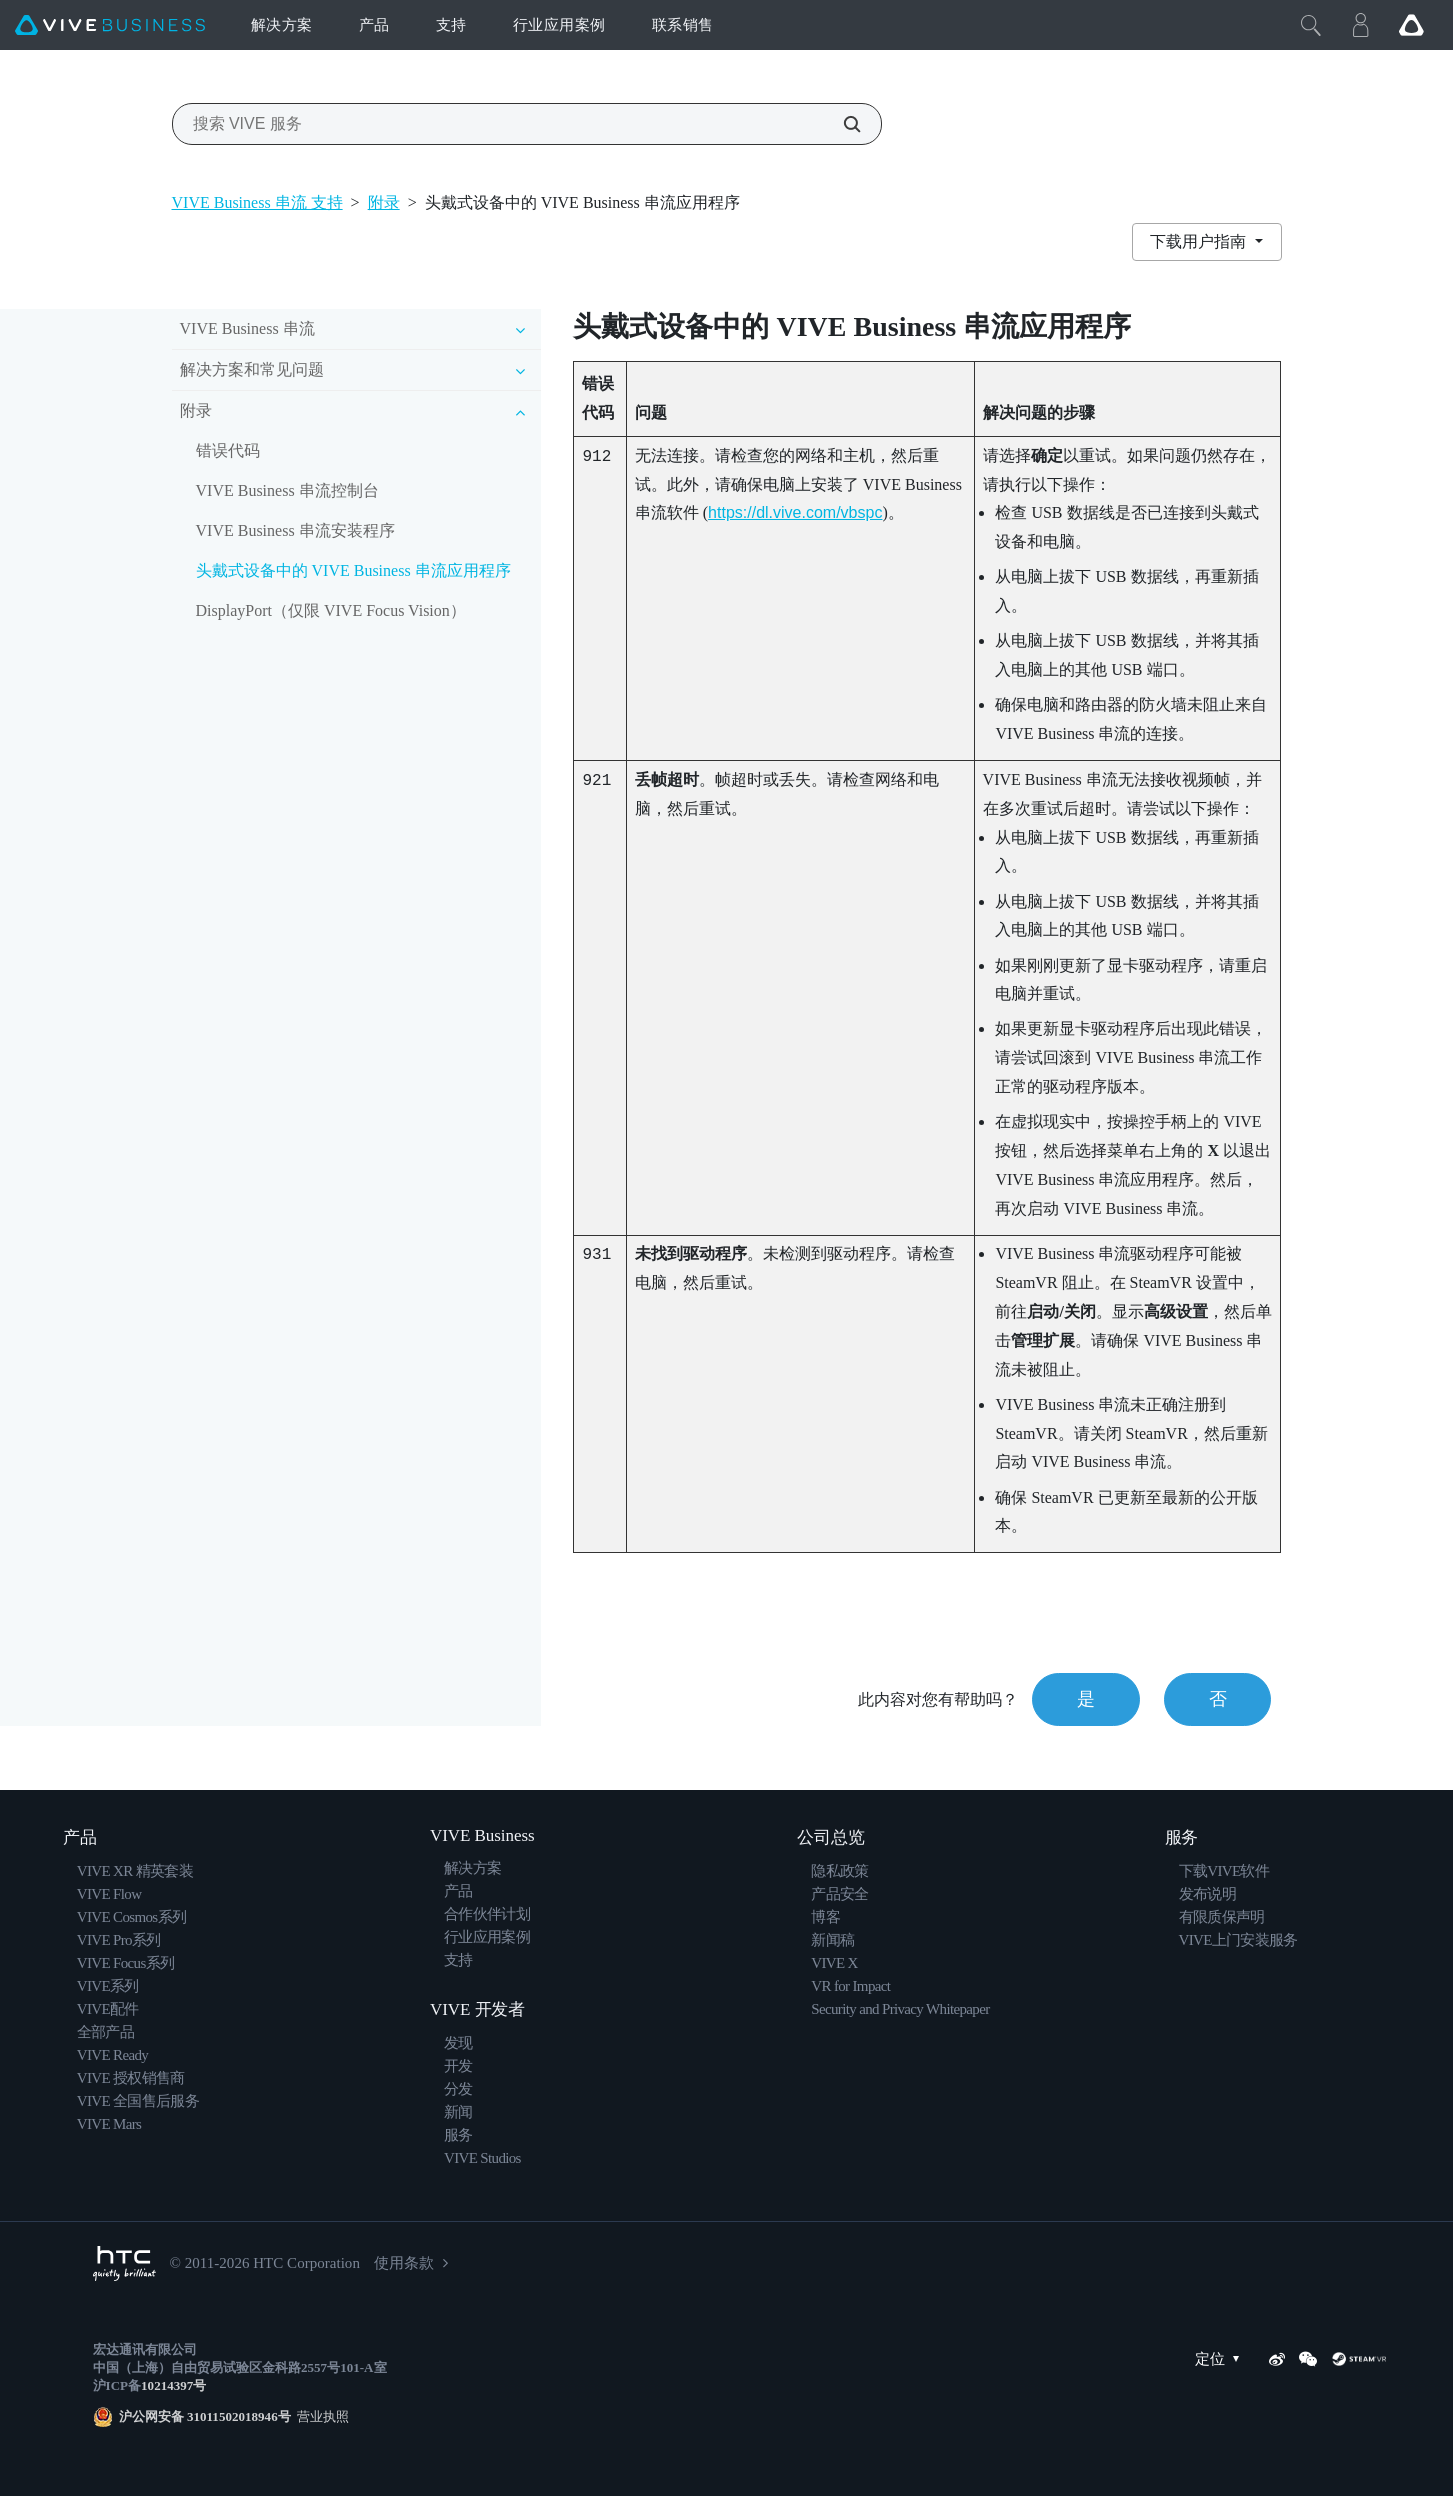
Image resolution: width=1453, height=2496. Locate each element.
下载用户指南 (1200, 241)
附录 (384, 202)
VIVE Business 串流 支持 (257, 202)
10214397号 (173, 2385)
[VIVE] (110, 25)
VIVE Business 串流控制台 (287, 490)
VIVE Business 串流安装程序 (295, 530)
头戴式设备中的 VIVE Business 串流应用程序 (353, 570)
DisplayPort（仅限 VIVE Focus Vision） (331, 610)
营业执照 (320, 2416)
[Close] (1311, 25)
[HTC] (124, 2263)
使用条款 (404, 2263)
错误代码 (228, 450)
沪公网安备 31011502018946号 (205, 2416)
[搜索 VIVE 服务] (841, 124)
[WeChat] (1308, 2359)
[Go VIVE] (1411, 25)
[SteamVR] (1359, 2359)
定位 (1222, 2359)
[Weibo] (1277, 2359)
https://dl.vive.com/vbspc (795, 512)
